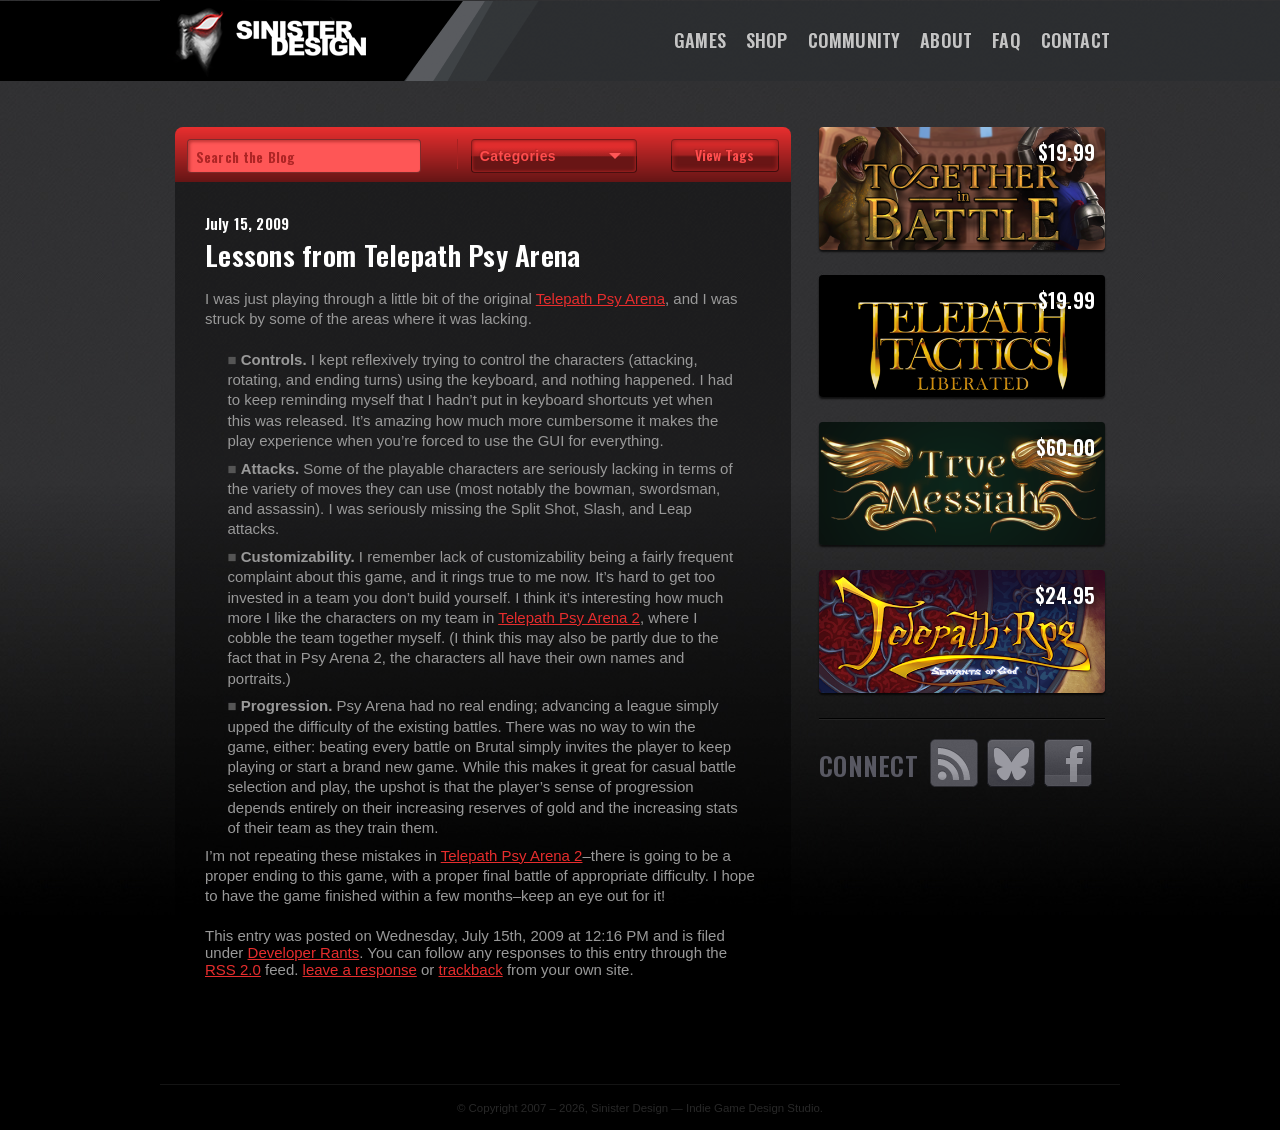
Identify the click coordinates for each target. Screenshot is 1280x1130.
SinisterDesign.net (270, 40)
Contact (1075, 40)
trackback (471, 969)
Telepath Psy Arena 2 (569, 617)
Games (700, 40)
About (946, 40)
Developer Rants (304, 952)
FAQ (1006, 40)
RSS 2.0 (233, 969)
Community (854, 40)
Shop (767, 40)
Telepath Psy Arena (600, 298)
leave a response (360, 969)
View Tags (724, 154)
